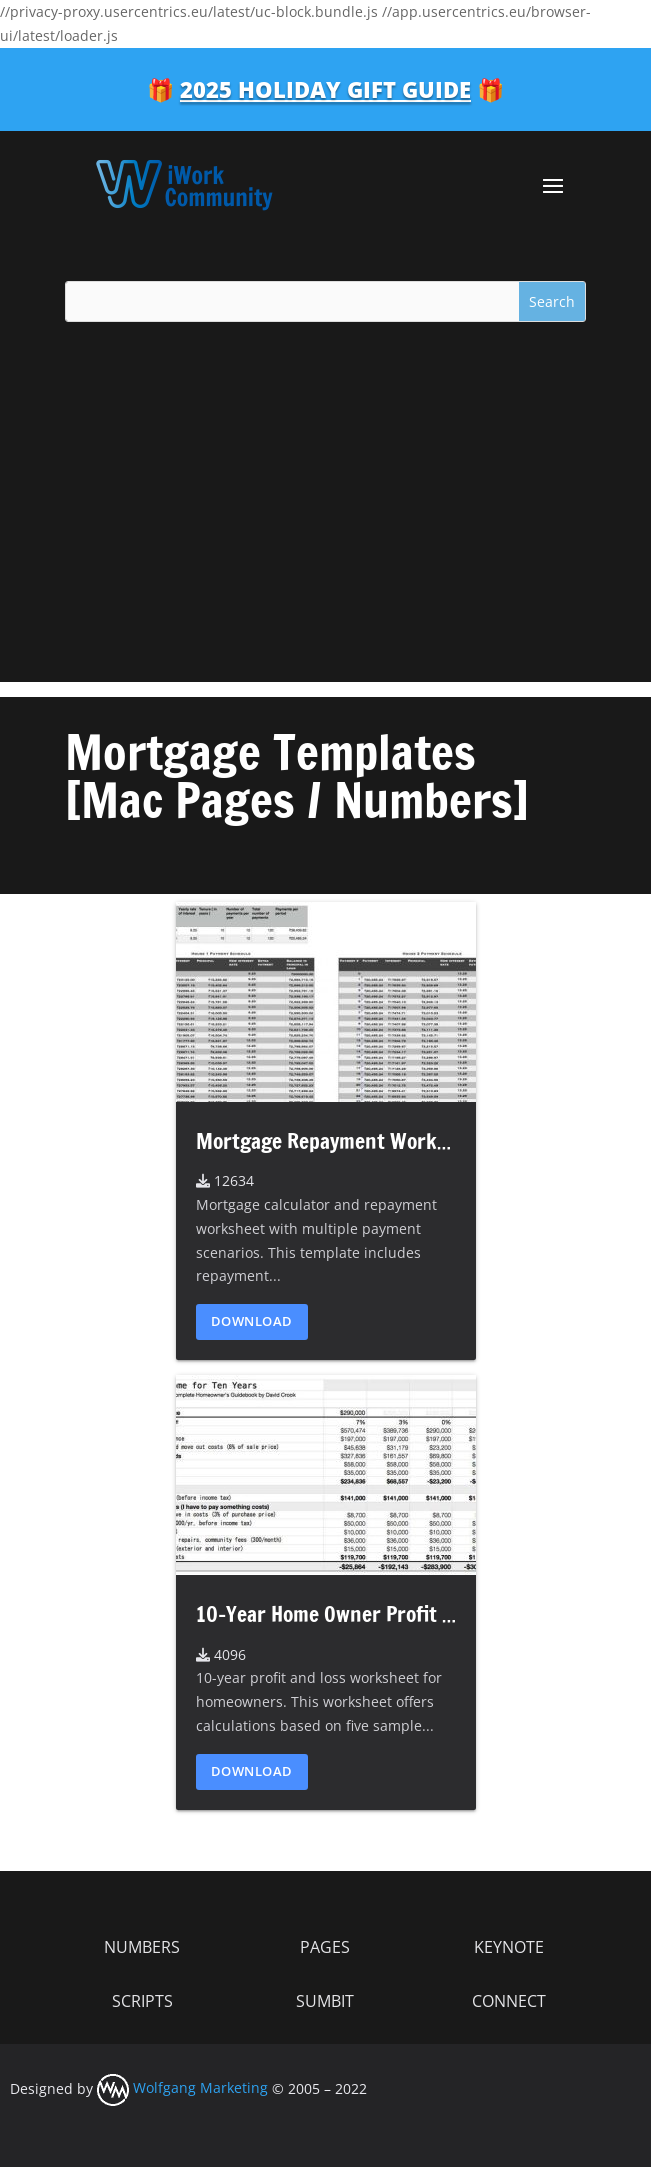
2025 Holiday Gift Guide (325, 89)
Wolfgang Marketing (182, 2087)
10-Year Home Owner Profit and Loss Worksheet (409, 1614)
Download (252, 1321)
